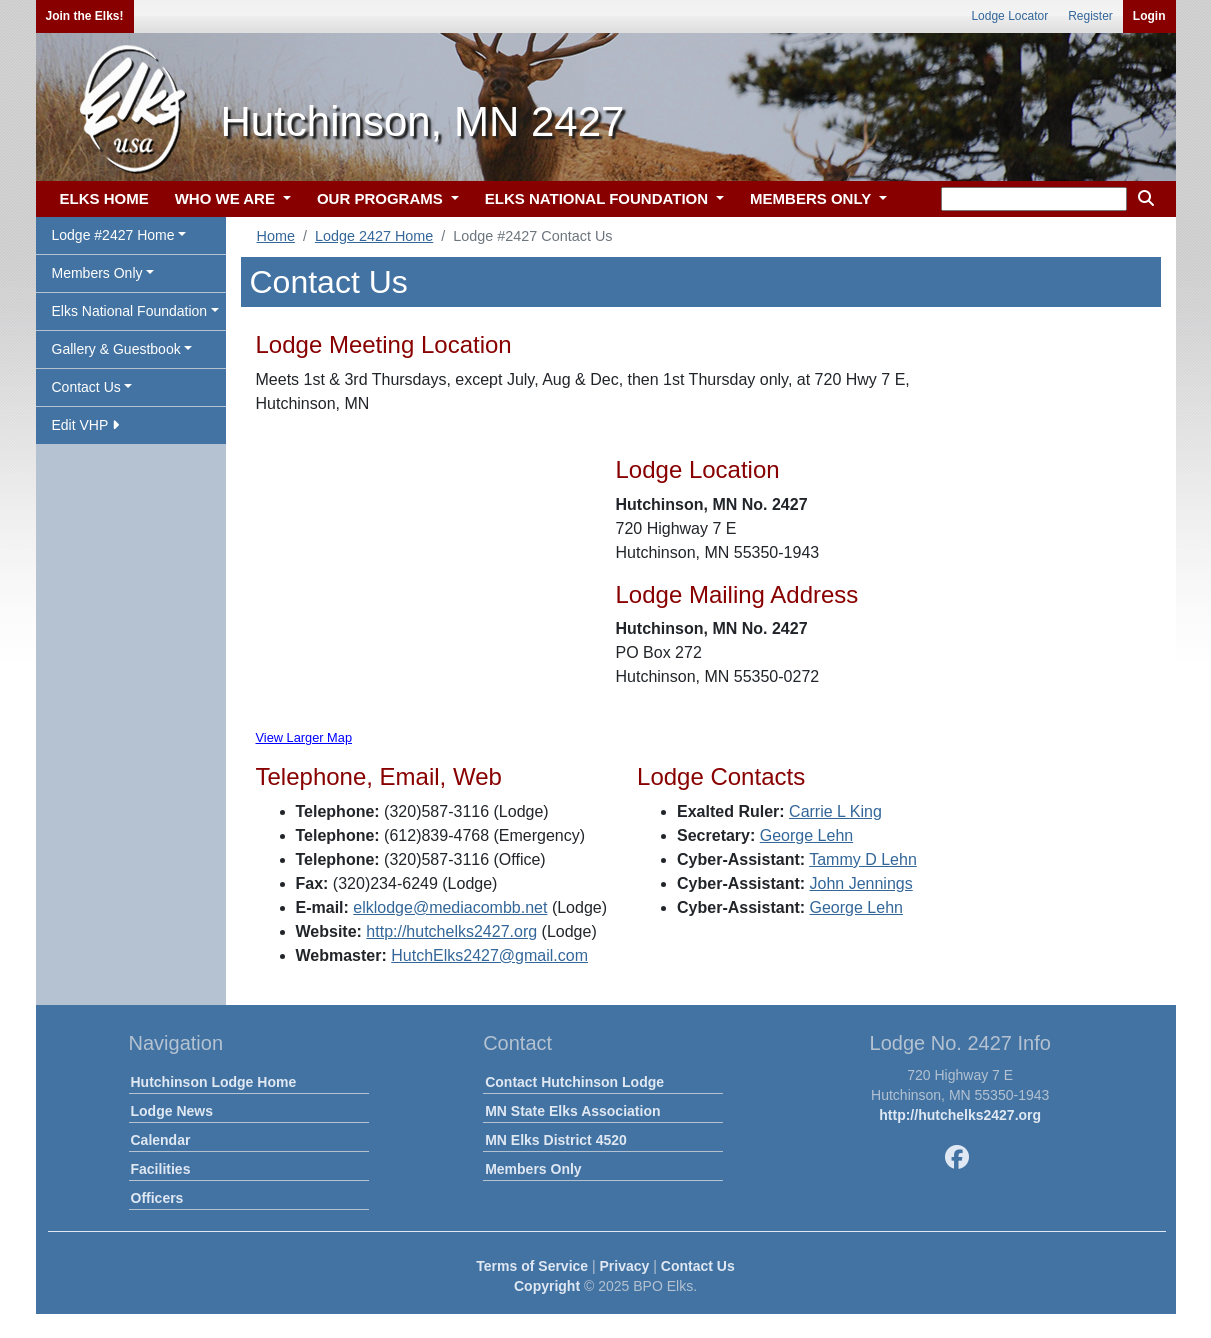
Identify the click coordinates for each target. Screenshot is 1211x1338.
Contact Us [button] (86, 387)
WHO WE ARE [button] (227, 198)
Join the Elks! (85, 16)
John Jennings (861, 883)
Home (276, 236)
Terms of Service (532, 1266)
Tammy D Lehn (863, 859)
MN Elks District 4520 (556, 1140)
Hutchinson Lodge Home (214, 1082)
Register (1090, 16)
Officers (157, 1198)
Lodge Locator (1009, 16)
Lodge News (172, 1111)
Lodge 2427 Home (374, 236)
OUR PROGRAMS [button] (382, 198)
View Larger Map (304, 737)
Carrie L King (835, 811)
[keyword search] (1034, 199)
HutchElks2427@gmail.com (489, 955)
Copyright (547, 1286)
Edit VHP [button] (85, 425)
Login (1149, 16)
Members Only (533, 1169)
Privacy (625, 1266)
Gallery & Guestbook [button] (116, 349)
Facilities (161, 1169)
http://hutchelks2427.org (451, 931)
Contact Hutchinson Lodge (574, 1082)
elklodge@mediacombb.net (450, 907)
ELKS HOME (104, 198)
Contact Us (698, 1266)
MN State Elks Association (572, 1111)
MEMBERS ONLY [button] (812, 198)
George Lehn (806, 835)
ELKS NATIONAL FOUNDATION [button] (599, 198)
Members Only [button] (97, 273)
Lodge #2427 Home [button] (113, 235)
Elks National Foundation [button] (130, 311)
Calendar (161, 1140)
